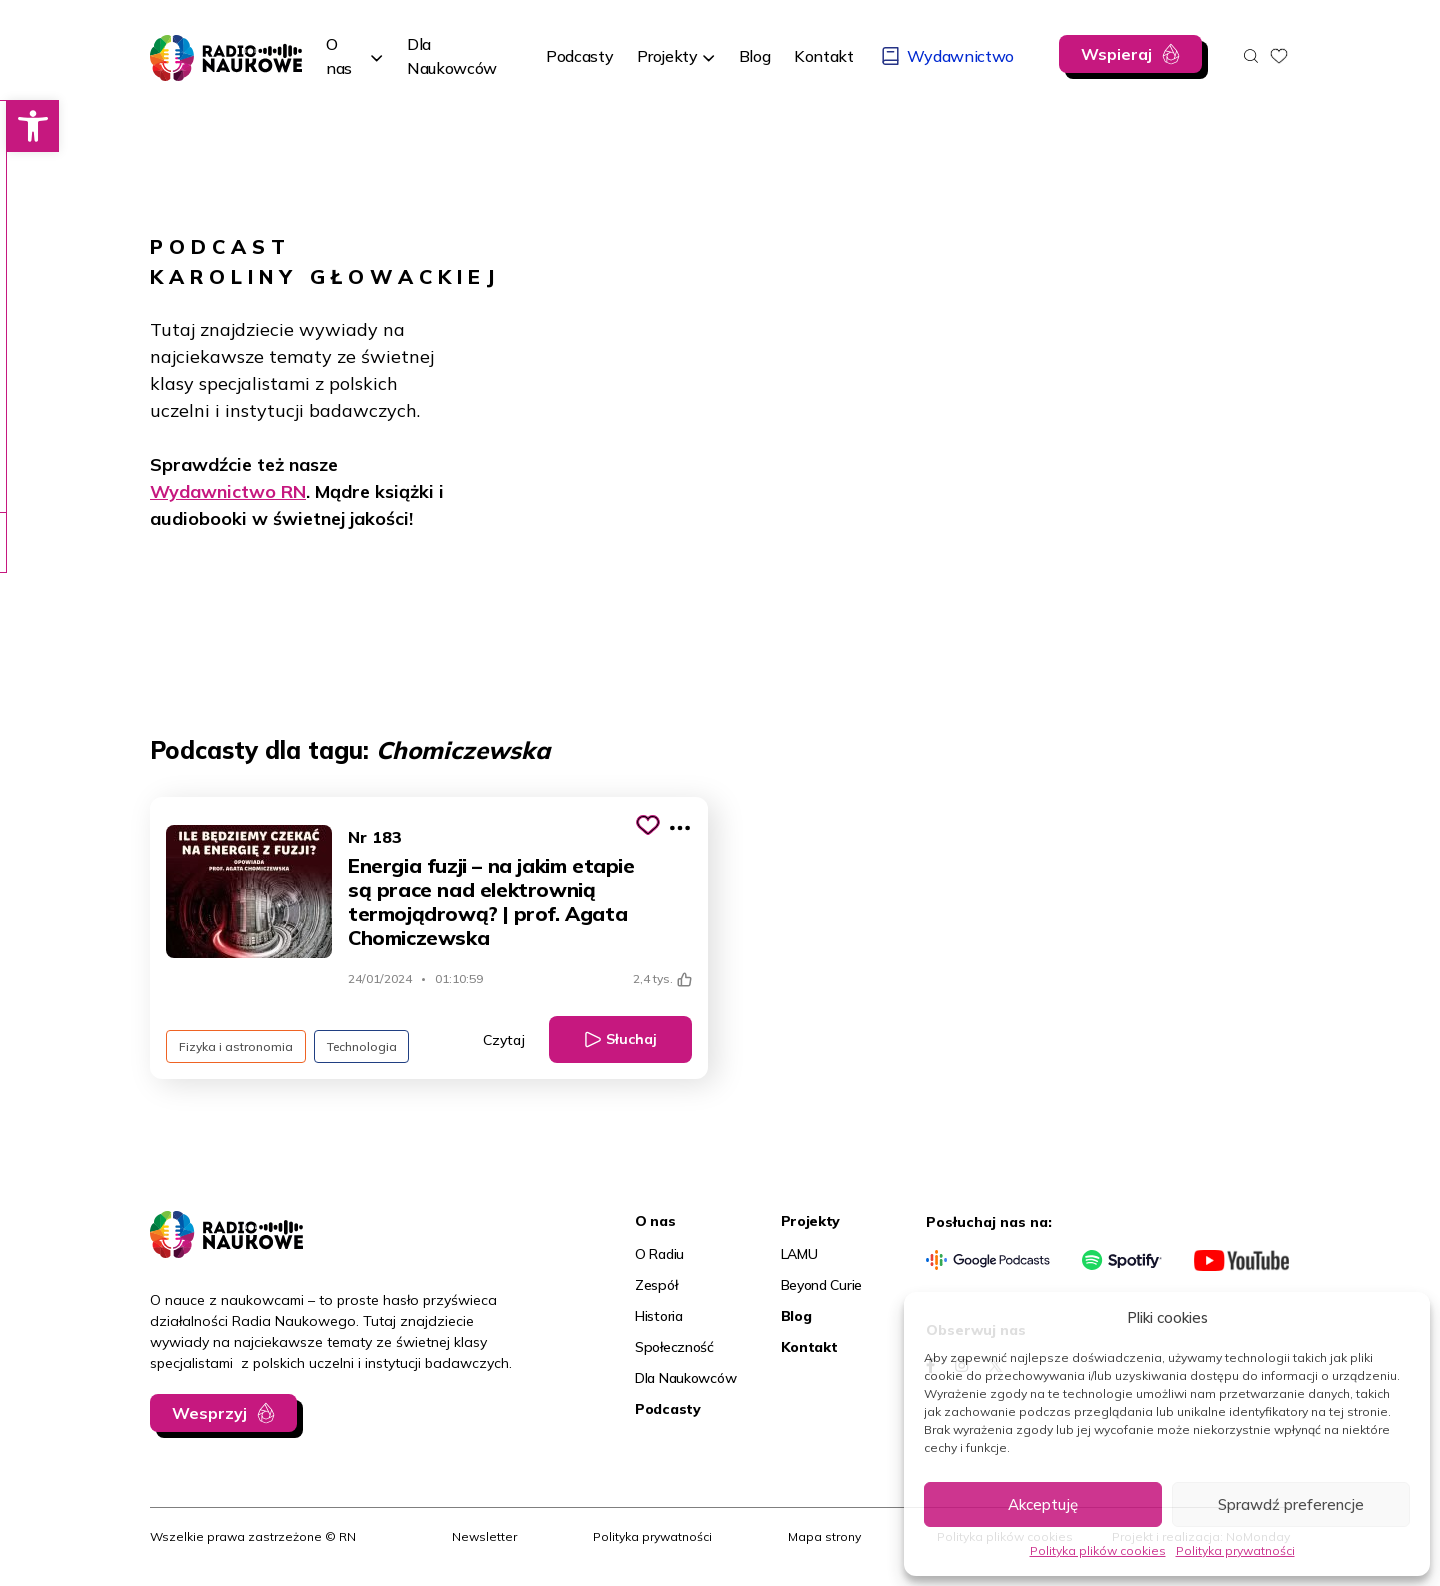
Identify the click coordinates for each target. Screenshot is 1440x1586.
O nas (339, 56)
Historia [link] (659, 1316)
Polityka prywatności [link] (1235, 1550)
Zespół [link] (656, 1285)
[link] (26, 126)
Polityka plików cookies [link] (1098, 1550)
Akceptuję (1043, 1504)
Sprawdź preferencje (1291, 1504)
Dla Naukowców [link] (685, 1378)
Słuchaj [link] (631, 1039)
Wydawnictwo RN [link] (228, 491)
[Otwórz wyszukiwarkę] (1251, 56)
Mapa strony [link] (824, 1536)
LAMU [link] (799, 1254)
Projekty (667, 56)
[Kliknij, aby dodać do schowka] (648, 825)
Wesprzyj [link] (209, 1413)
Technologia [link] (362, 1046)
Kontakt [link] (809, 1347)
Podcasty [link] (668, 1409)
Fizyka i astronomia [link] (236, 1046)
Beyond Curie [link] (822, 1285)
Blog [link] (796, 1316)
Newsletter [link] (484, 1536)
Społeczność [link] (674, 1347)
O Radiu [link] (659, 1254)
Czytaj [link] (504, 1040)
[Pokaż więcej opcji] (680, 828)
